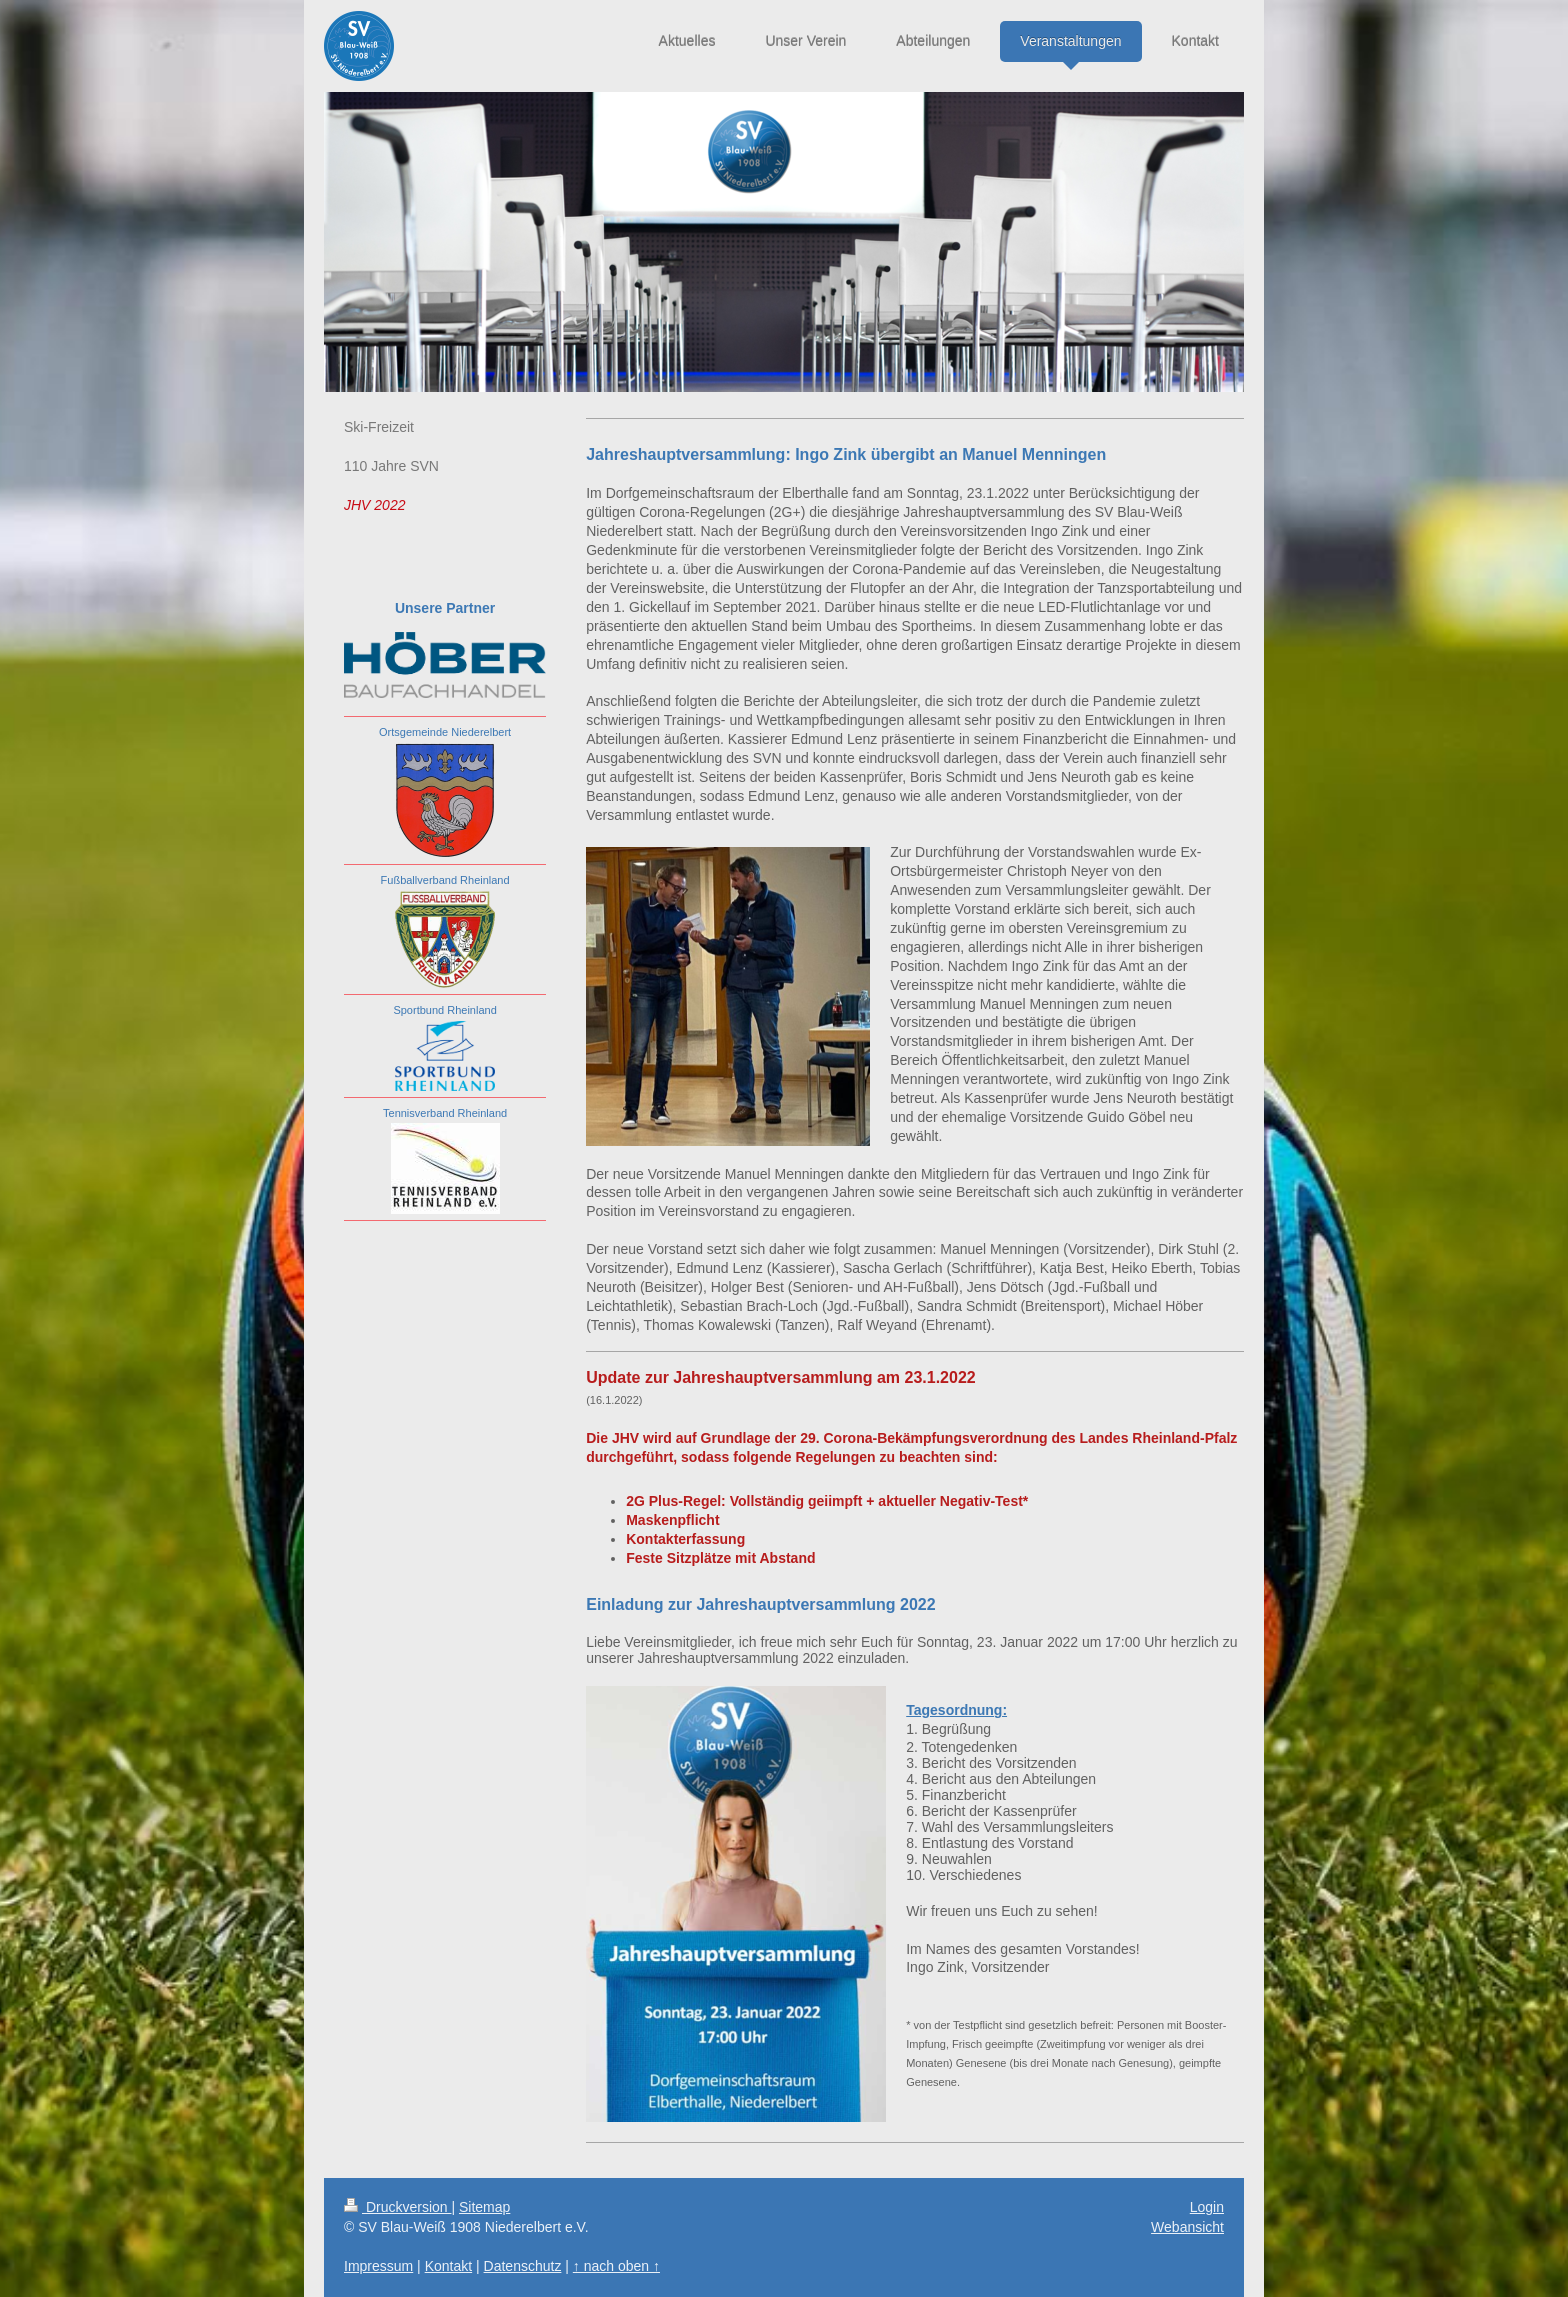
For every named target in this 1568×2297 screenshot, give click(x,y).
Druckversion (397, 2207)
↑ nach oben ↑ (616, 2266)
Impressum (378, 2266)
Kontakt (448, 2266)
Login (1207, 2207)
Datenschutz (523, 2266)
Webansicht (1187, 2227)
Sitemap (484, 2207)
